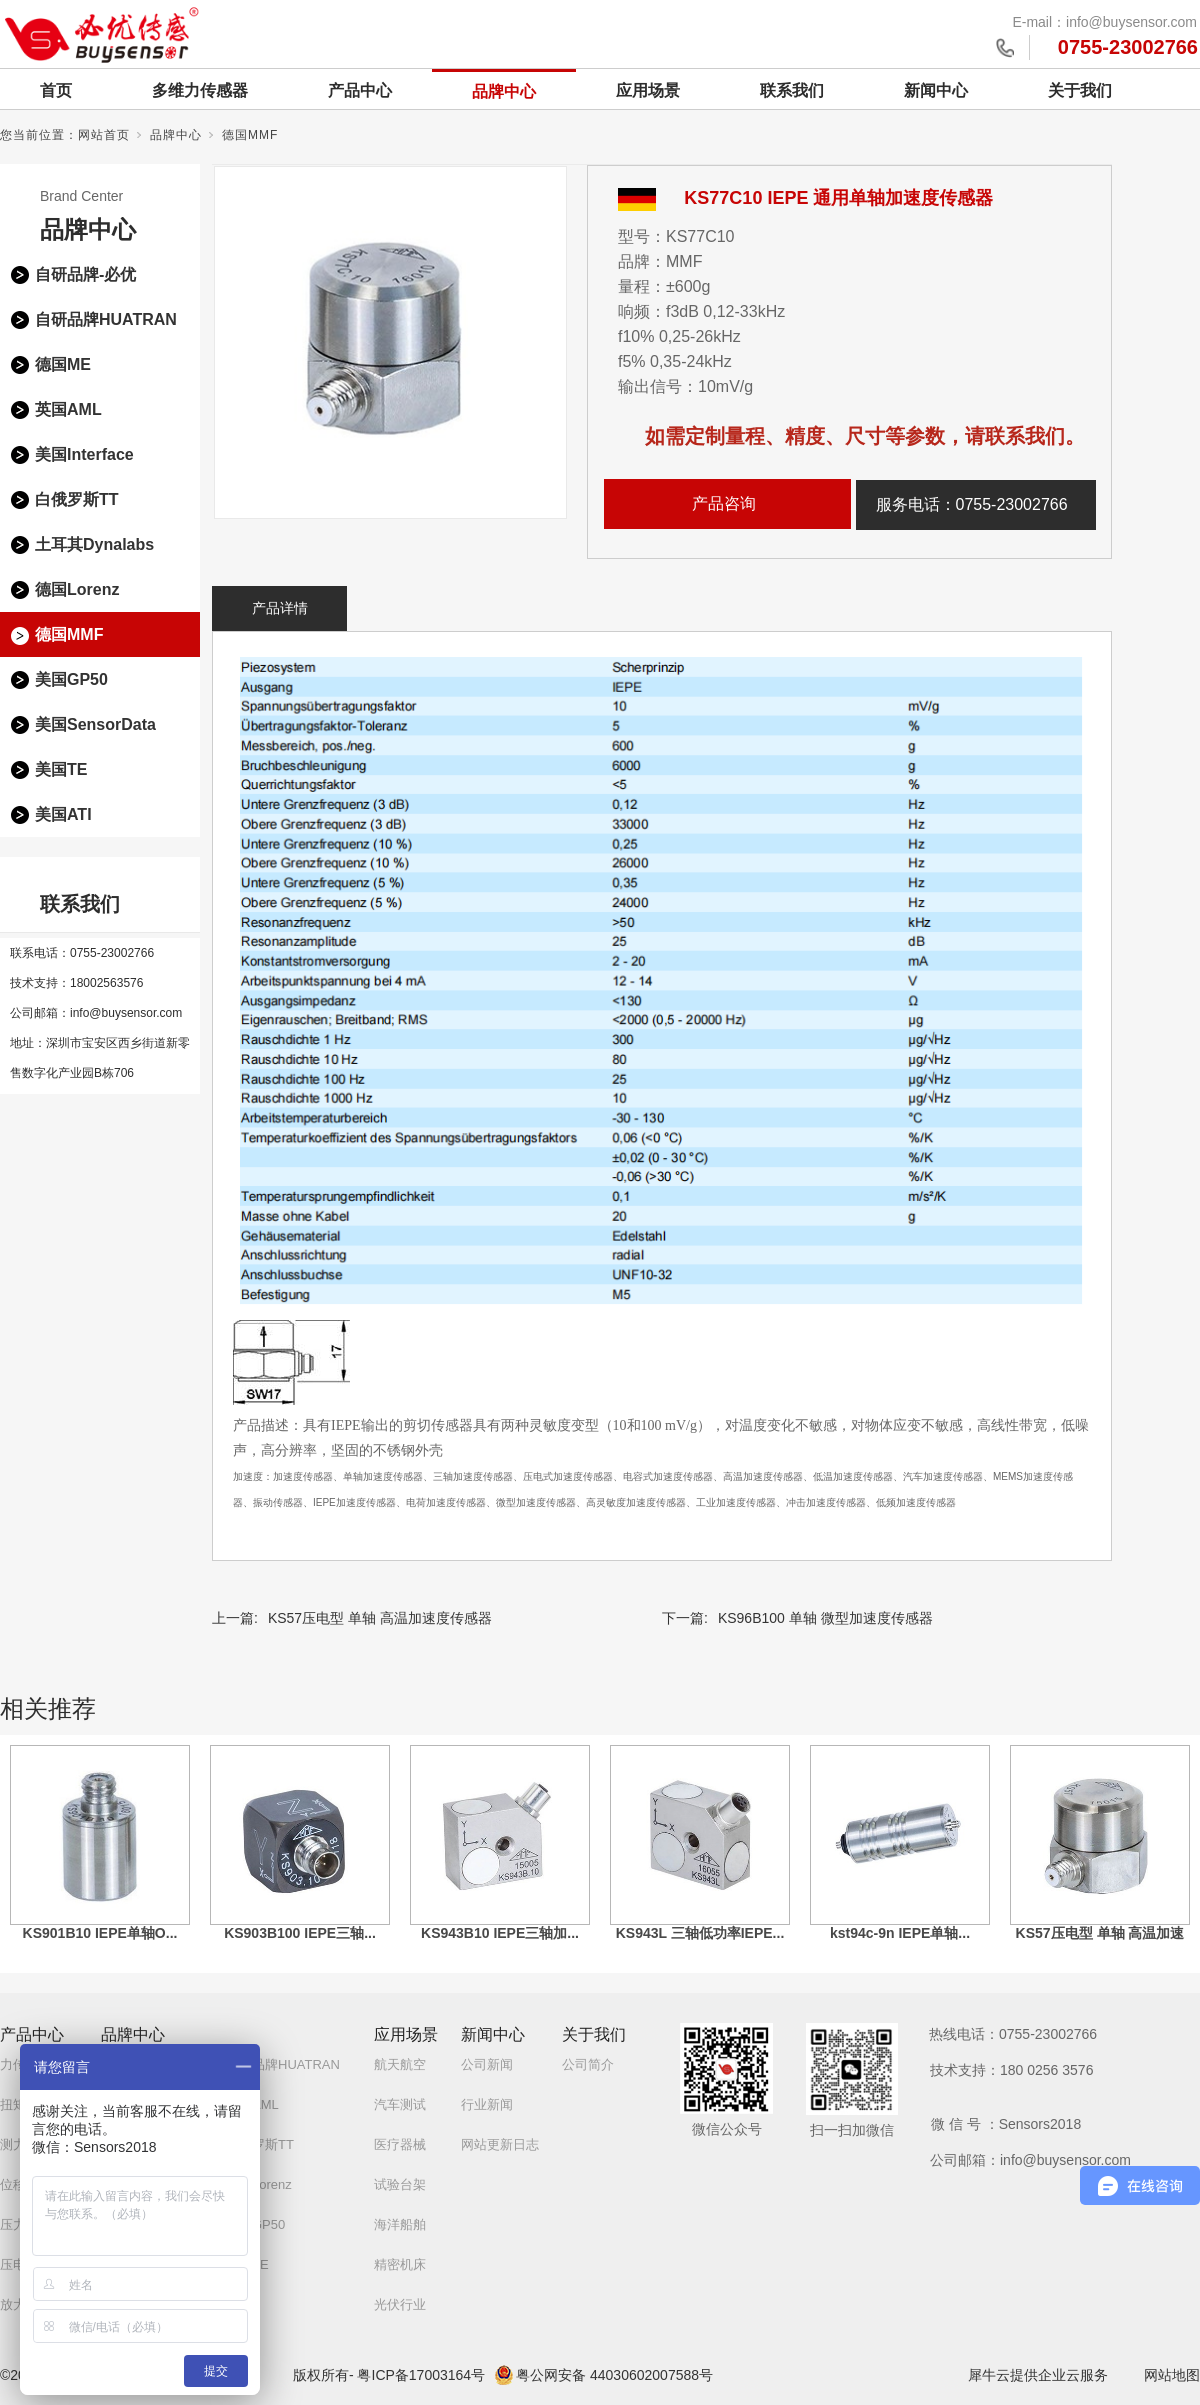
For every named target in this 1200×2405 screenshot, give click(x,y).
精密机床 (400, 2264)
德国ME (63, 364)
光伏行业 (400, 2304)
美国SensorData (95, 724)
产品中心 (360, 90)
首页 (56, 90)
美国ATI (63, 814)
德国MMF (250, 135)
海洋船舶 (400, 2224)
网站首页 (104, 135)
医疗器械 (400, 2144)
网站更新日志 (500, 2144)
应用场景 (648, 90)
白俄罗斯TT (77, 499)
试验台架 (400, 2184)
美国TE (61, 769)
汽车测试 (400, 2104)
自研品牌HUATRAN (106, 319)
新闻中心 (936, 90)
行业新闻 (487, 2104)
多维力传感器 (200, 90)
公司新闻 (487, 2064)
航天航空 (400, 2064)
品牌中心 (504, 91)
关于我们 (1080, 90)
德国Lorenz (77, 589)
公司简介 (588, 2064)
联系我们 (792, 90)
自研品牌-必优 (85, 274)
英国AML (68, 409)
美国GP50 (71, 679)
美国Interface (84, 454)
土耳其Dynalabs (94, 544)
